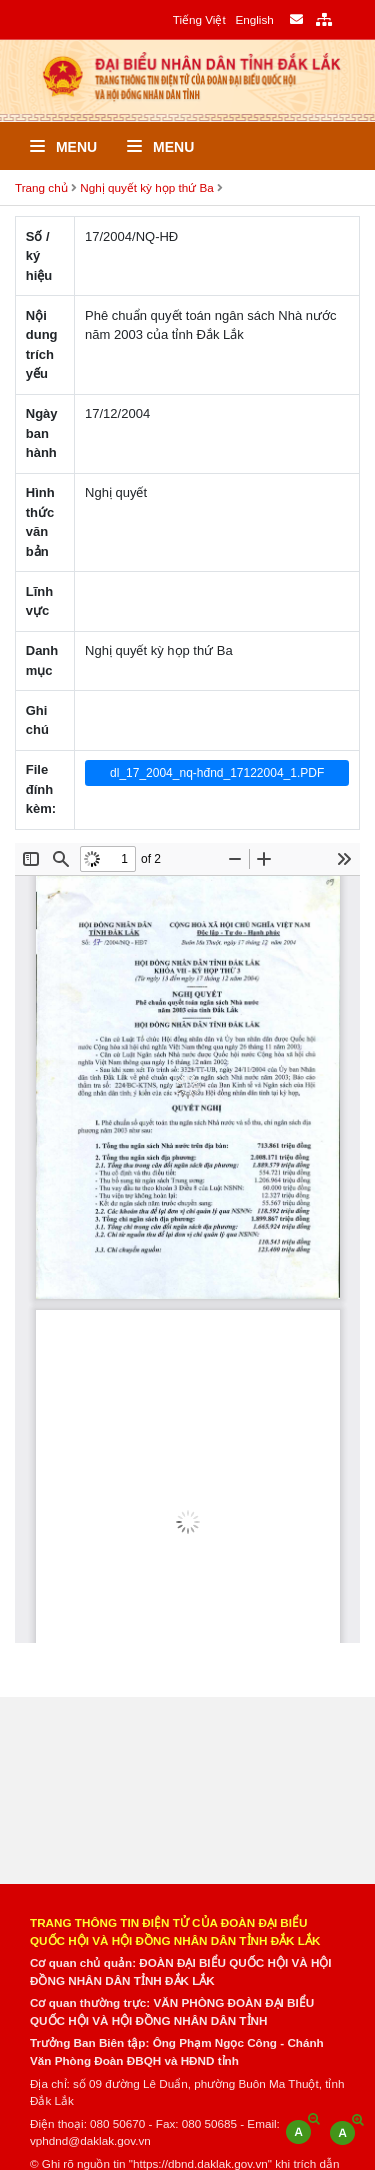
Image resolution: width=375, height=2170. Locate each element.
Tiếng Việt (199, 19)
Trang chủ (41, 187)
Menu (63, 147)
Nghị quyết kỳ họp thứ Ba (147, 187)
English (254, 19)
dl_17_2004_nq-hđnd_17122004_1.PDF (217, 773)
